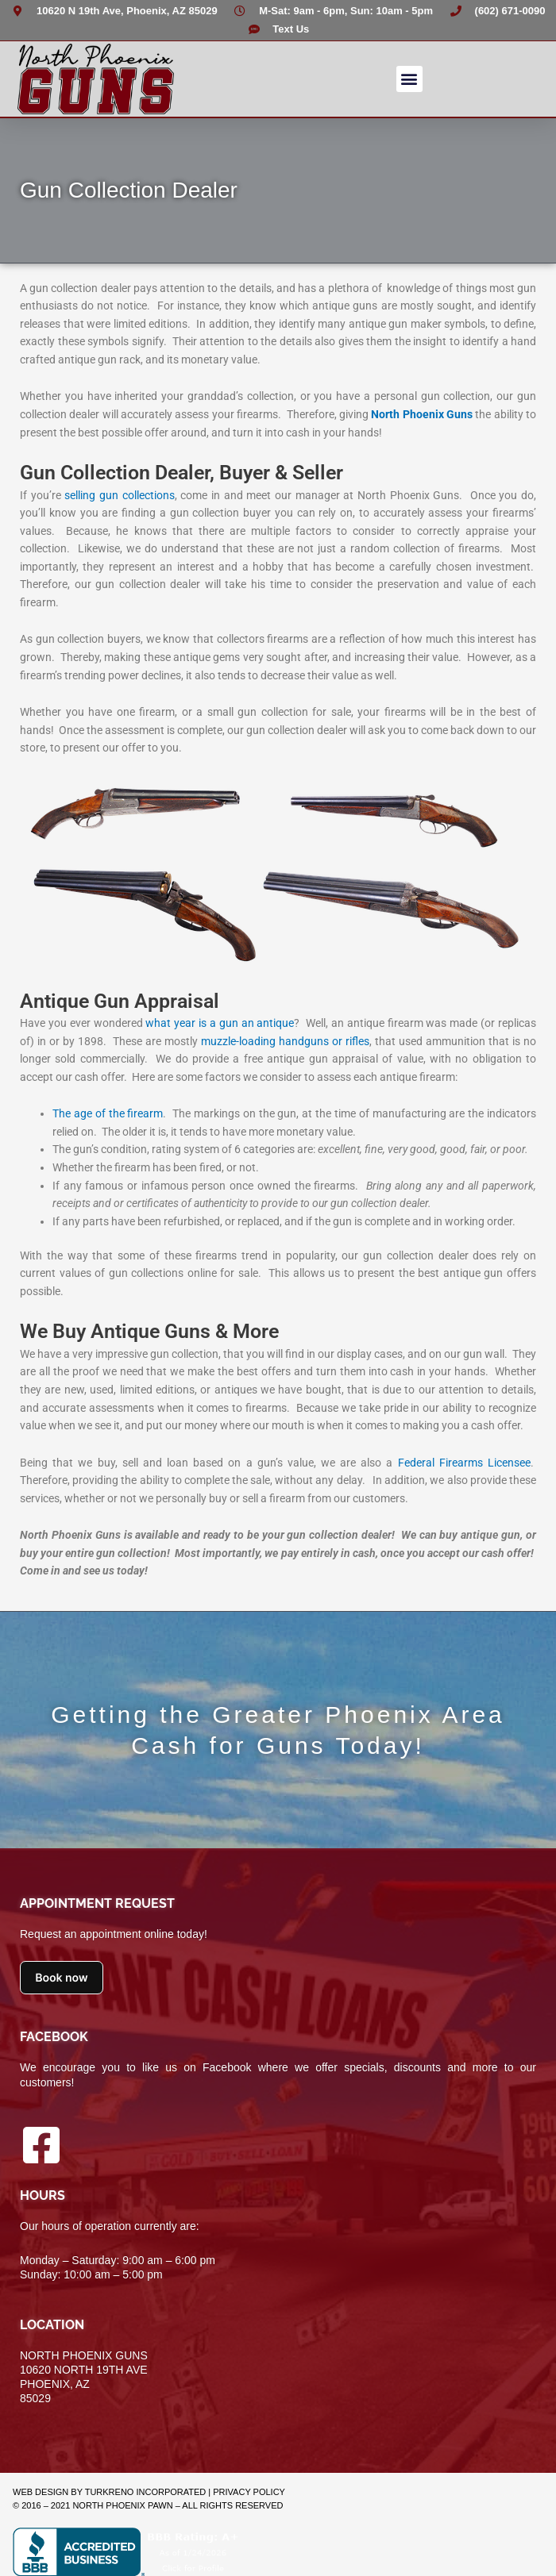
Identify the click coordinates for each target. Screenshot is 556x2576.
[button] (409, 79)
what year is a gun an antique (219, 1023)
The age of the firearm (107, 1113)
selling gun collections (119, 495)
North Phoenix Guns (422, 414)
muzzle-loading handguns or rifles (285, 1041)
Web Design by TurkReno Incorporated (109, 2492)
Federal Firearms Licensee (464, 1462)
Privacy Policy (249, 2492)
